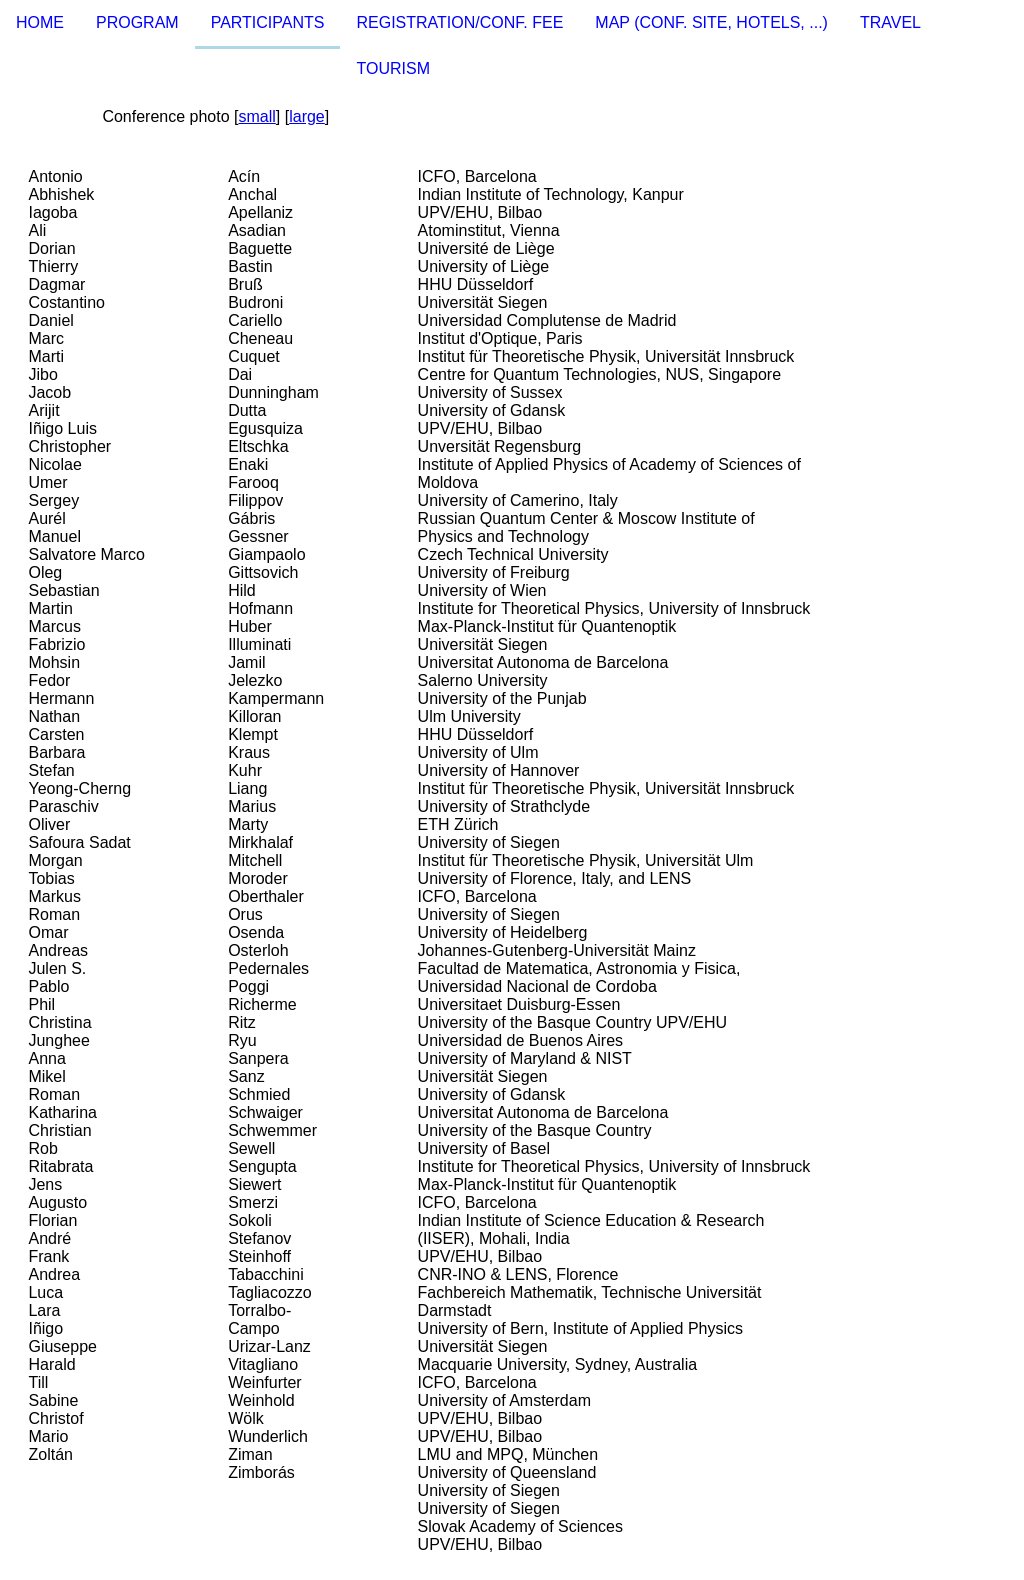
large (307, 116)
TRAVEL (890, 22)
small (256, 116)
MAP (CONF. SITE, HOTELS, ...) (711, 22)
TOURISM (392, 68)
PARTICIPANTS (268, 22)
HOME (40, 22)
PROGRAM (137, 22)
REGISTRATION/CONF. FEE (459, 22)
